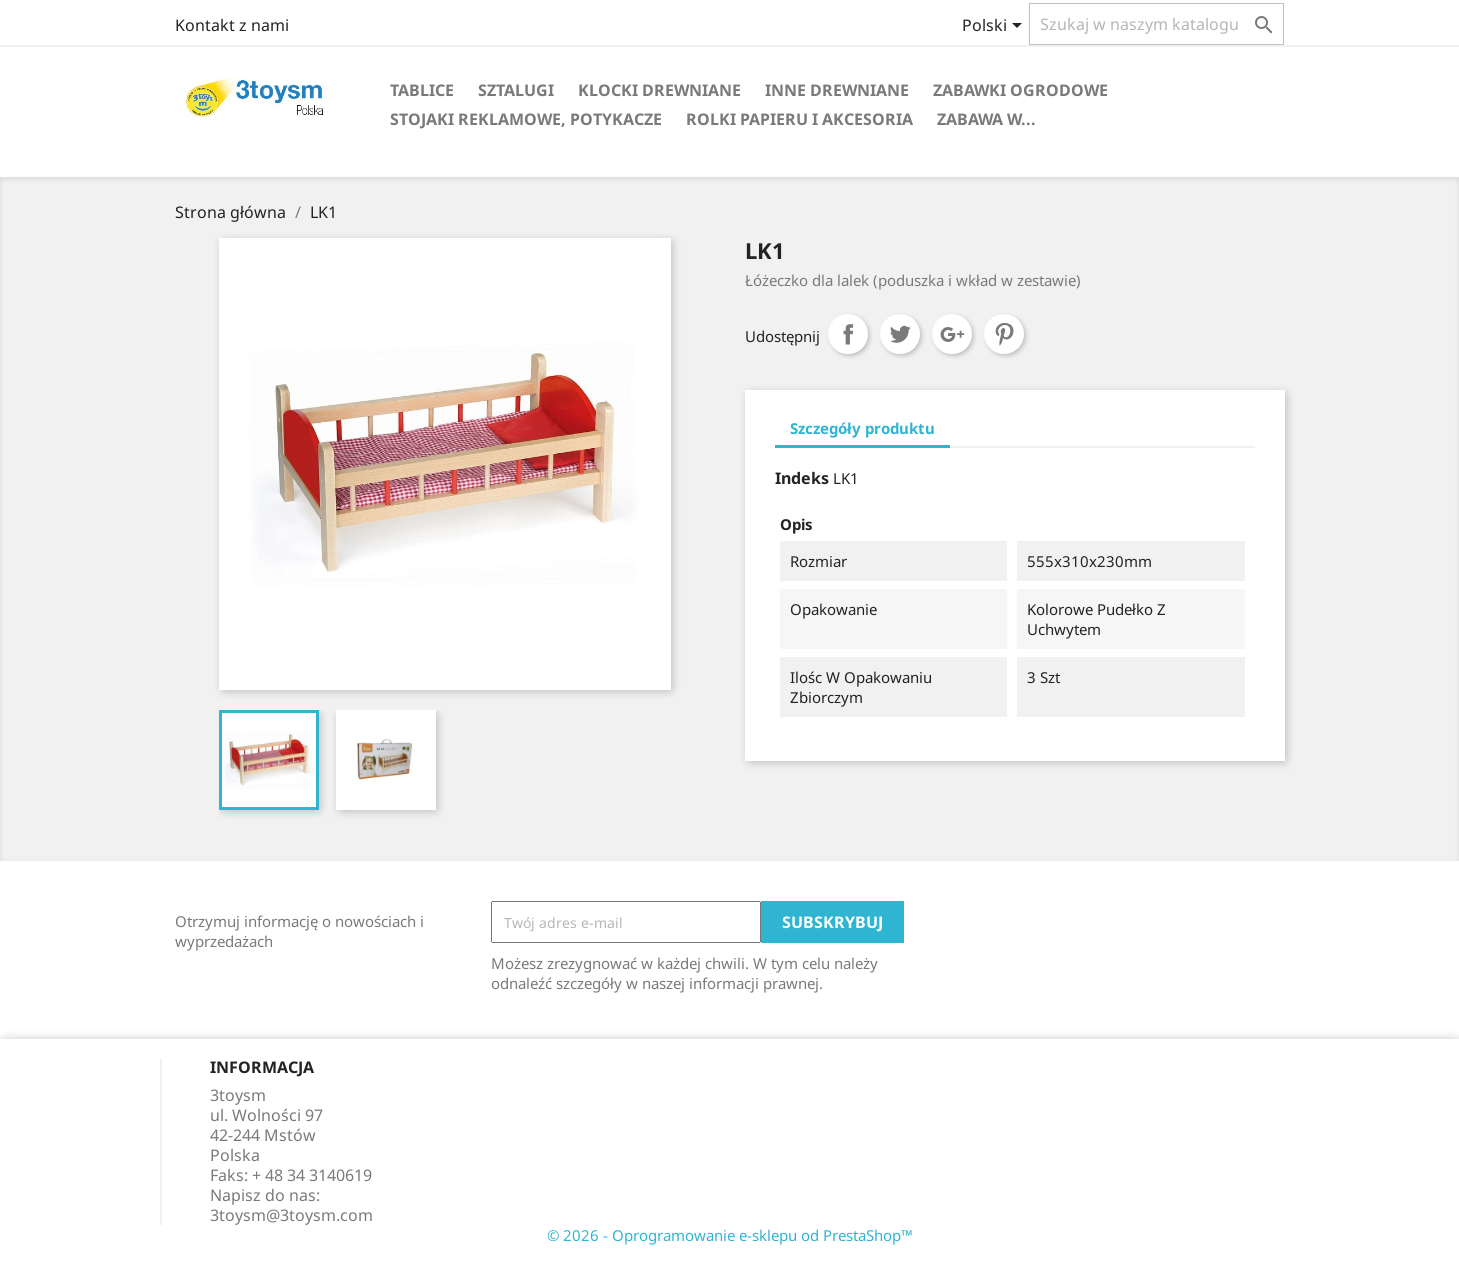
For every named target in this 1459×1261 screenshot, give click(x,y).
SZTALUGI (516, 90)
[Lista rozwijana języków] (995, 27)
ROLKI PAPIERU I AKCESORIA (799, 119)
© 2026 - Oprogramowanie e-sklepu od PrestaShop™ (730, 1235)
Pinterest (1004, 334)
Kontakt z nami (232, 25)
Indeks (802, 478)
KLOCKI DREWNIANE (659, 90)
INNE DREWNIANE (837, 90)
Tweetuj (900, 334)
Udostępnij (848, 334)
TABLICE (422, 90)
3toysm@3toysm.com (291, 1215)
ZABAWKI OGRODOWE (1020, 90)
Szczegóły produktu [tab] (862, 428)
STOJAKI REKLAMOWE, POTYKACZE (526, 119)
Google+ (952, 334)
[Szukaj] (1156, 24)
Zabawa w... (986, 119)
